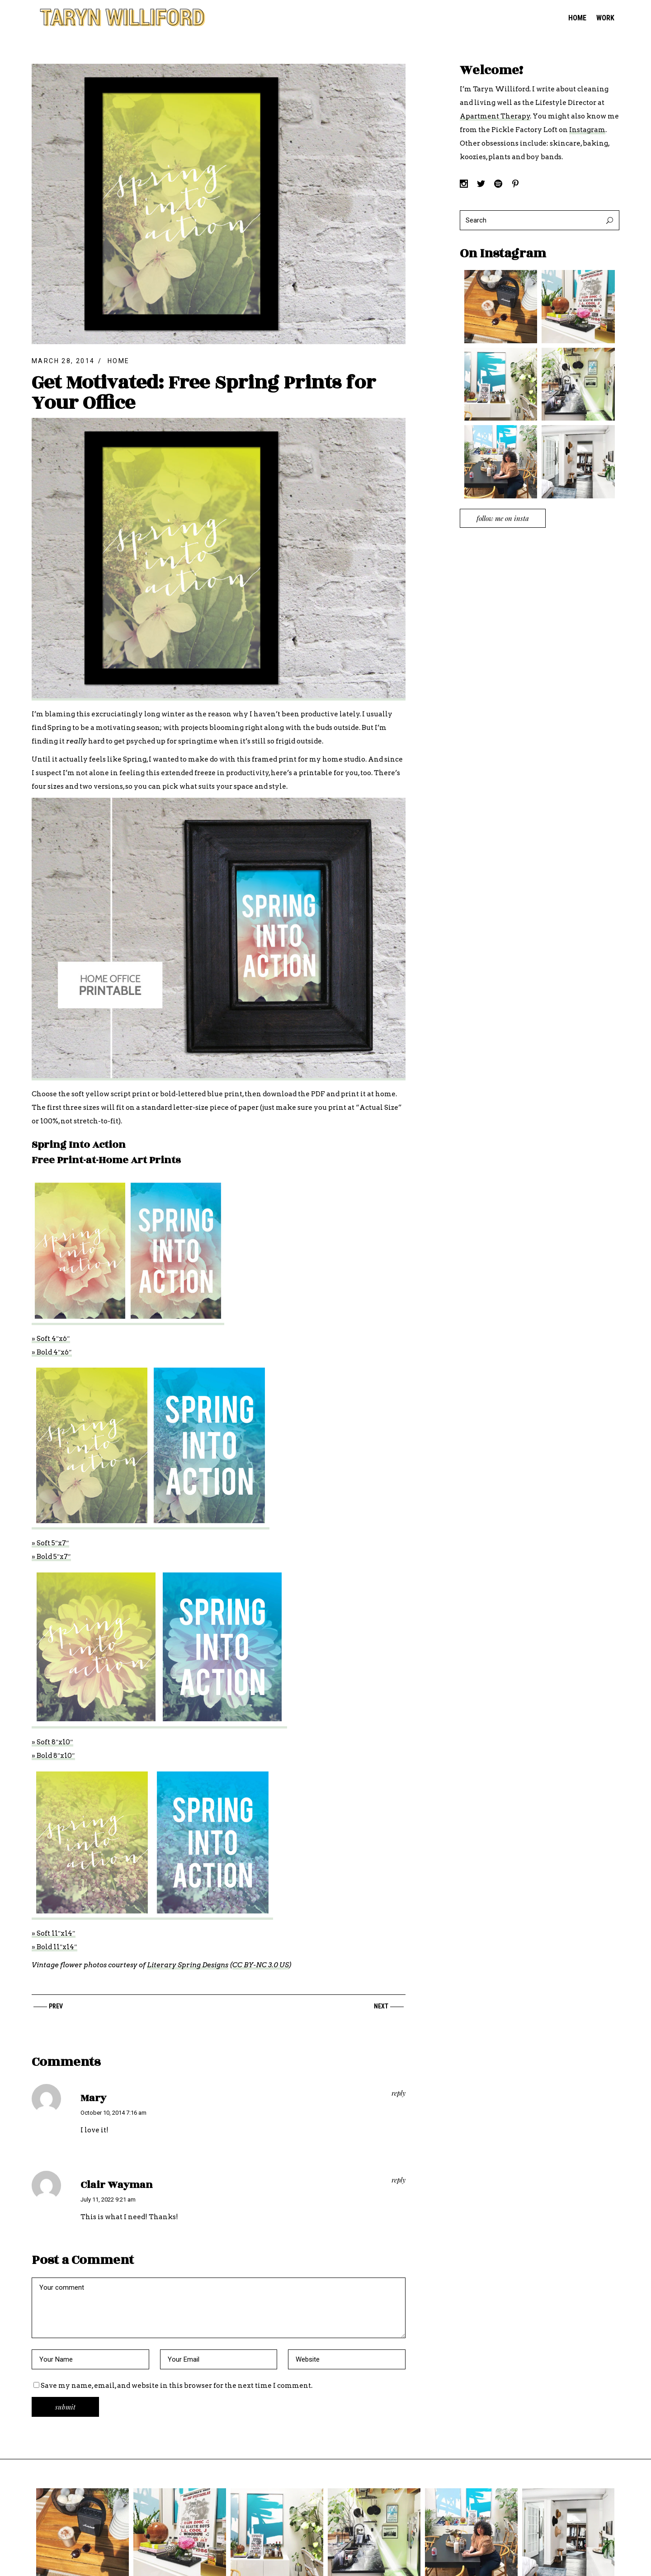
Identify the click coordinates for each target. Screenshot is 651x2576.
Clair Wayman (116, 2184)
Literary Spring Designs (187, 1965)
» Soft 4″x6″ (51, 1339)
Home (119, 361)
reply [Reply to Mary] (399, 2093)
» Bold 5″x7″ (51, 1557)
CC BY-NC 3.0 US (260, 1965)
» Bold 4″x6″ (52, 1352)
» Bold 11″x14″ (54, 1947)
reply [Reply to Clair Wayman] (399, 2179)
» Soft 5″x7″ (50, 1543)
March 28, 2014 (63, 361)
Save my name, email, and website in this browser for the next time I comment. (176, 2386)
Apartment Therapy (495, 116)
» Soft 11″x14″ (53, 1933)
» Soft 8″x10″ (52, 1742)
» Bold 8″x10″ (53, 1756)
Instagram (587, 130)
